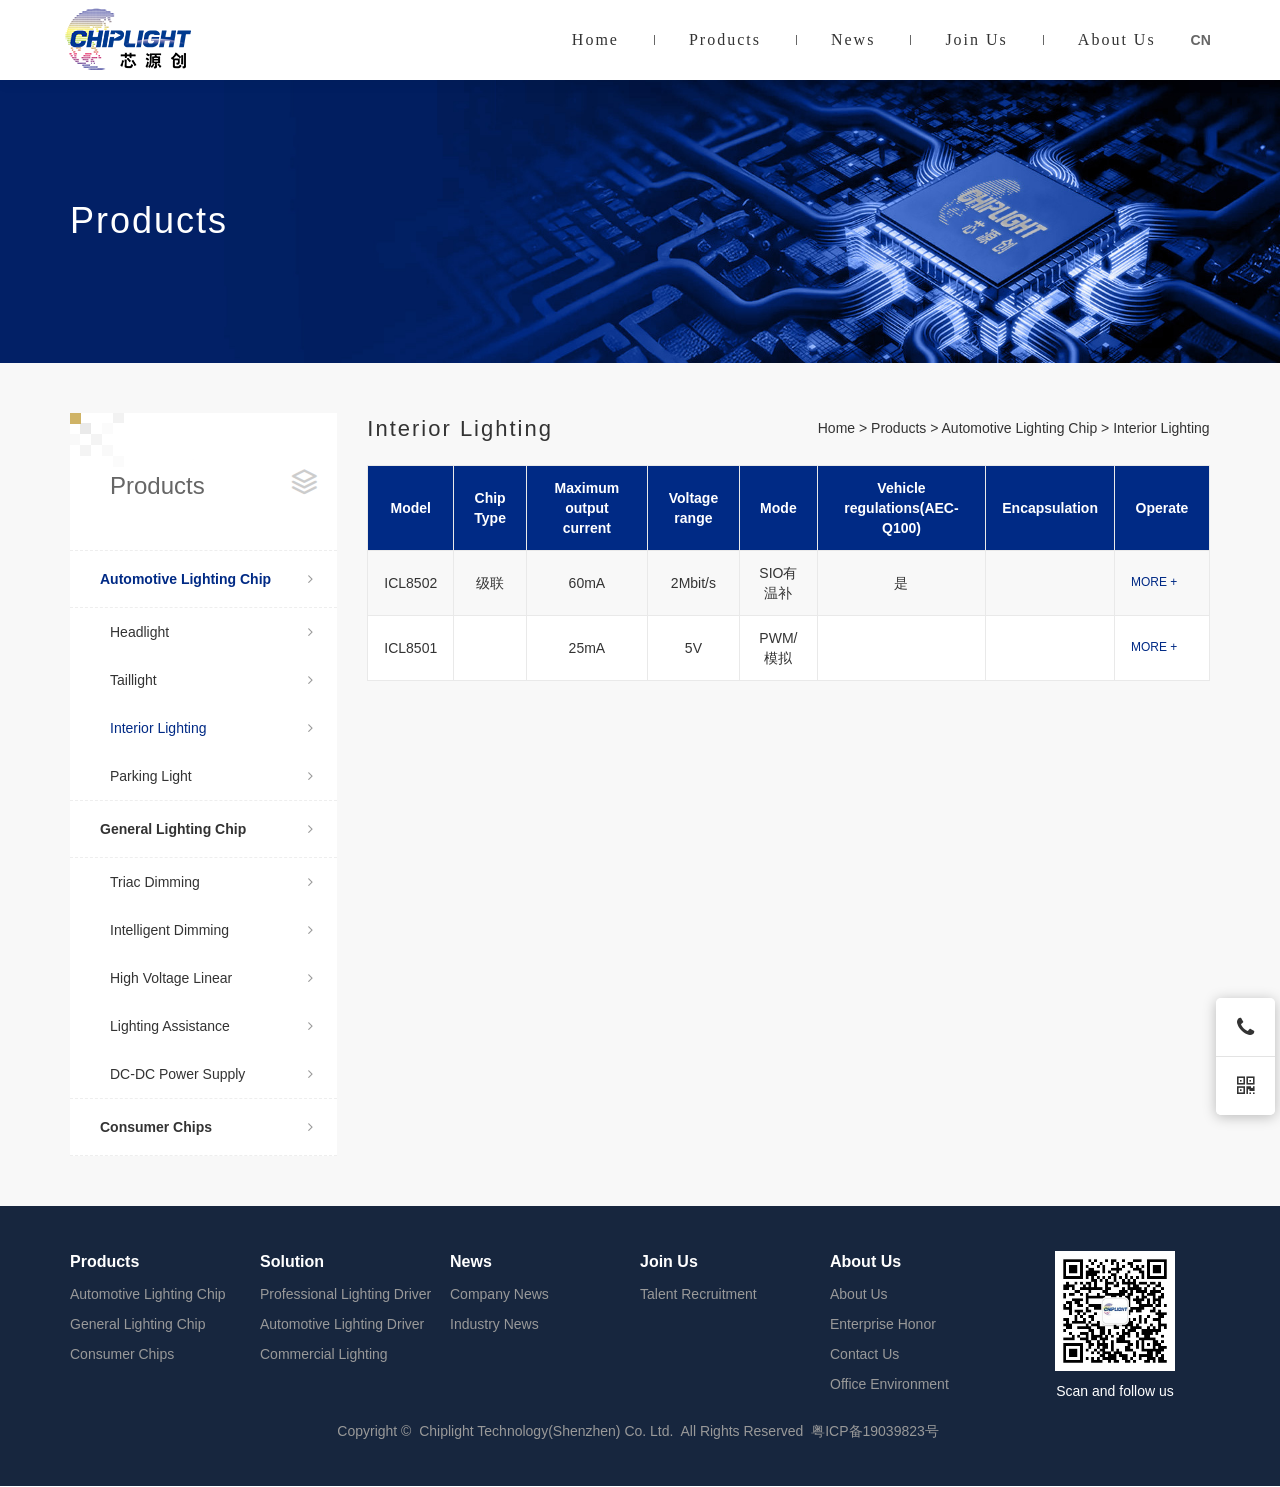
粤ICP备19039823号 (875, 1431)
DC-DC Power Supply (211, 1074)
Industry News (494, 1324)
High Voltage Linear (211, 978)
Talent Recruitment (698, 1294)
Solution (292, 1261)
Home (595, 39)
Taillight (211, 680)
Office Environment (889, 1384)
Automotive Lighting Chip (206, 579)
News (853, 39)
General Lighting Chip (206, 829)
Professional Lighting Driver (345, 1294)
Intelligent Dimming (211, 930)
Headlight (211, 632)
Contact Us (864, 1354)
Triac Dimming (211, 882)
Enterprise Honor (883, 1324)
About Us (1117, 39)
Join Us (976, 39)
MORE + (1154, 582)
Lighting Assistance (211, 1026)
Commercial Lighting (324, 1354)
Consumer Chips (206, 1127)
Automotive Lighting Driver (342, 1324)
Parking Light (211, 776)
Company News (499, 1294)
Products (725, 39)
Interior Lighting (211, 728)
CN (1201, 40)
